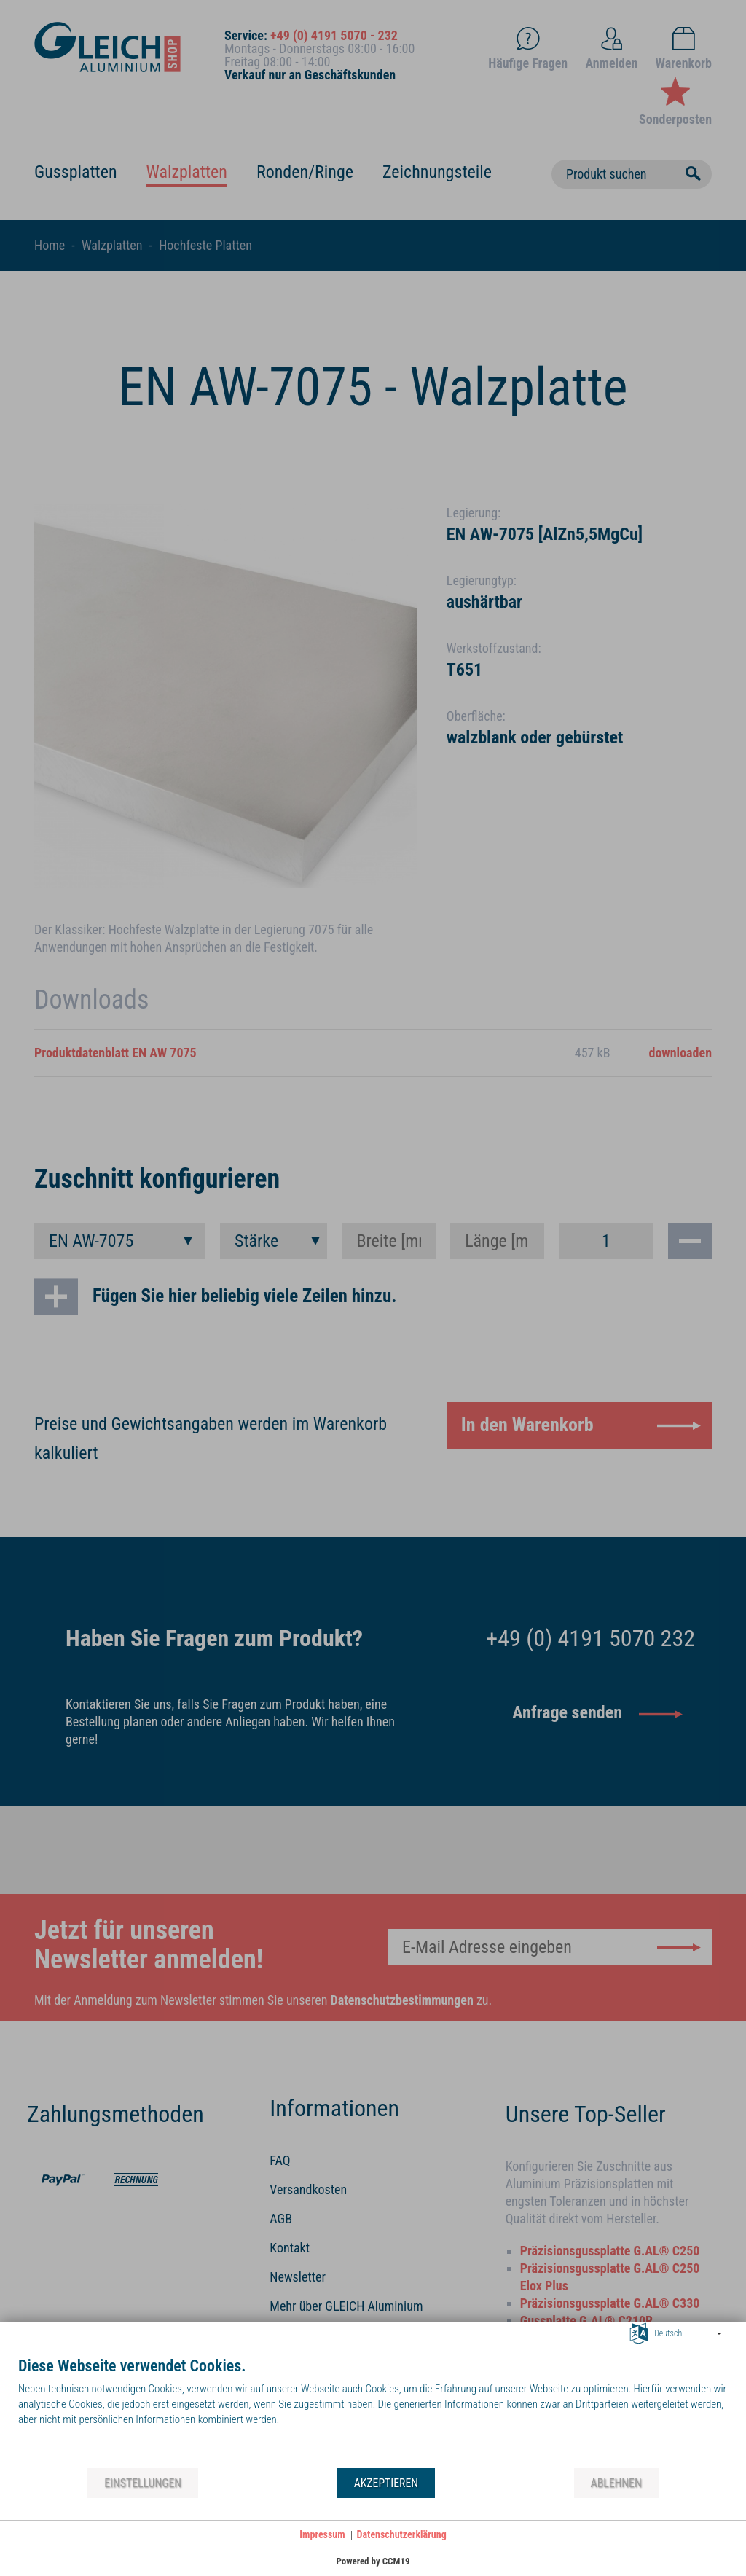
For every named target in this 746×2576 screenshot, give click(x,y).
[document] (373, 2411)
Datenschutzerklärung (402, 2534)
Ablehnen (616, 2483)
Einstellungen (142, 2483)
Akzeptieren (386, 2483)
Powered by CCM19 (372, 2561)
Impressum (322, 2534)
